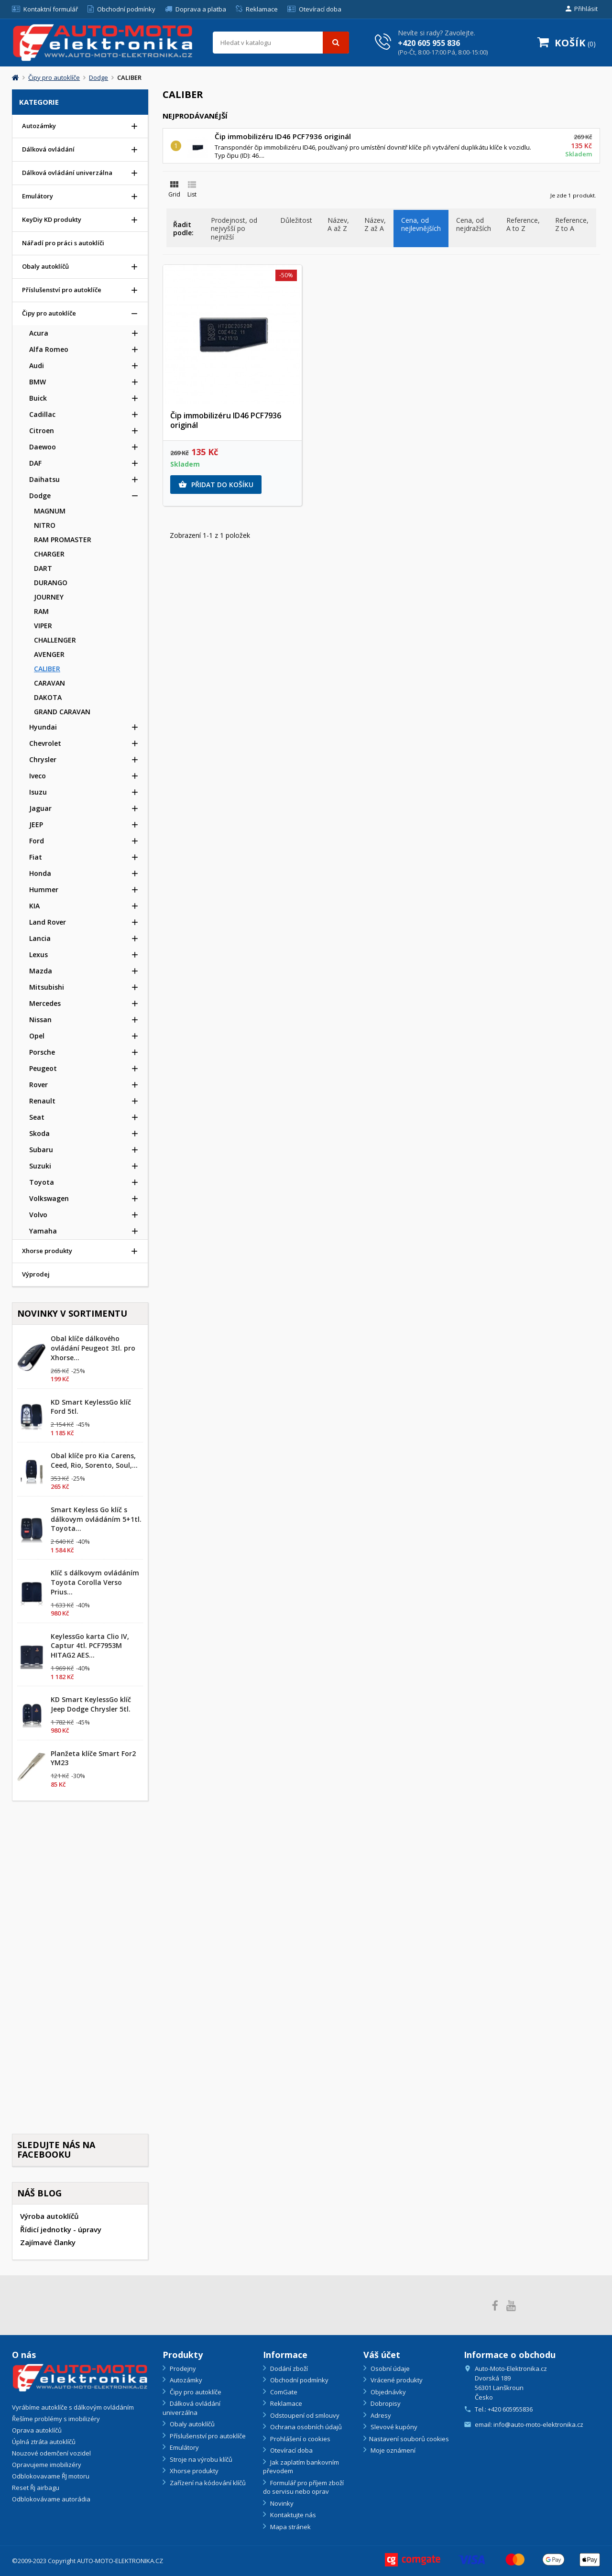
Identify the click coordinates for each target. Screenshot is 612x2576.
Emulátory (183, 2447)
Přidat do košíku (215, 485)
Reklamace (285, 2403)
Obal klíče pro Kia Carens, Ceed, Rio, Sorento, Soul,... (94, 1460)
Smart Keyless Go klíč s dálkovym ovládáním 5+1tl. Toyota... (96, 1519)
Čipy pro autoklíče (194, 2392)
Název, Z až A (375, 224)
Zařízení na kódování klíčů (207, 2482)
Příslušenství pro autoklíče (207, 2436)
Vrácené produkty (396, 2380)
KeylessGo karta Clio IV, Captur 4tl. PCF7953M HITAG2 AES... (90, 1646)
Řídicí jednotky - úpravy (60, 2229)
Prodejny (182, 2368)
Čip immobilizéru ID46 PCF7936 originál (283, 136)
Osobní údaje (389, 2368)
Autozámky (185, 2380)
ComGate (283, 2392)
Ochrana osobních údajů (305, 2427)
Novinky (281, 2503)
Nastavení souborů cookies (409, 2438)
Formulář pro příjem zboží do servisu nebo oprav (303, 2487)
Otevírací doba (291, 2450)
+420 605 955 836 (429, 43)
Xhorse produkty (193, 2471)
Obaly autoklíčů (191, 2424)
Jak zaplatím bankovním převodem (301, 2467)
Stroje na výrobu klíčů (200, 2459)
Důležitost (296, 220)
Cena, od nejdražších (473, 224)
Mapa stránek (290, 2526)
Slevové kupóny (393, 2427)
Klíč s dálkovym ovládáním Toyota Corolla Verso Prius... (95, 1582)
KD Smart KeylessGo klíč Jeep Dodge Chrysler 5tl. (91, 1704)
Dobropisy (385, 2403)
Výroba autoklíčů (49, 2216)
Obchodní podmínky (298, 2380)
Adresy (380, 2415)
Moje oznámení (392, 2450)
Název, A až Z (338, 224)
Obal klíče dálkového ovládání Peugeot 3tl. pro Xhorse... (93, 1348)
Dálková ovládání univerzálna (191, 2408)
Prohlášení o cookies (299, 2438)
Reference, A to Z (523, 224)
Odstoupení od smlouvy (304, 2415)
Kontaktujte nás (292, 2515)
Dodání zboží (288, 2368)
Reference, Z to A (572, 224)
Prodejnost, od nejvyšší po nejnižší (234, 228)
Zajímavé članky (48, 2242)
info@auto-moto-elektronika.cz (538, 2424)
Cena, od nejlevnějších (421, 224)
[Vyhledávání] (281, 43)
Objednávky (387, 2392)
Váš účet (381, 2354)
